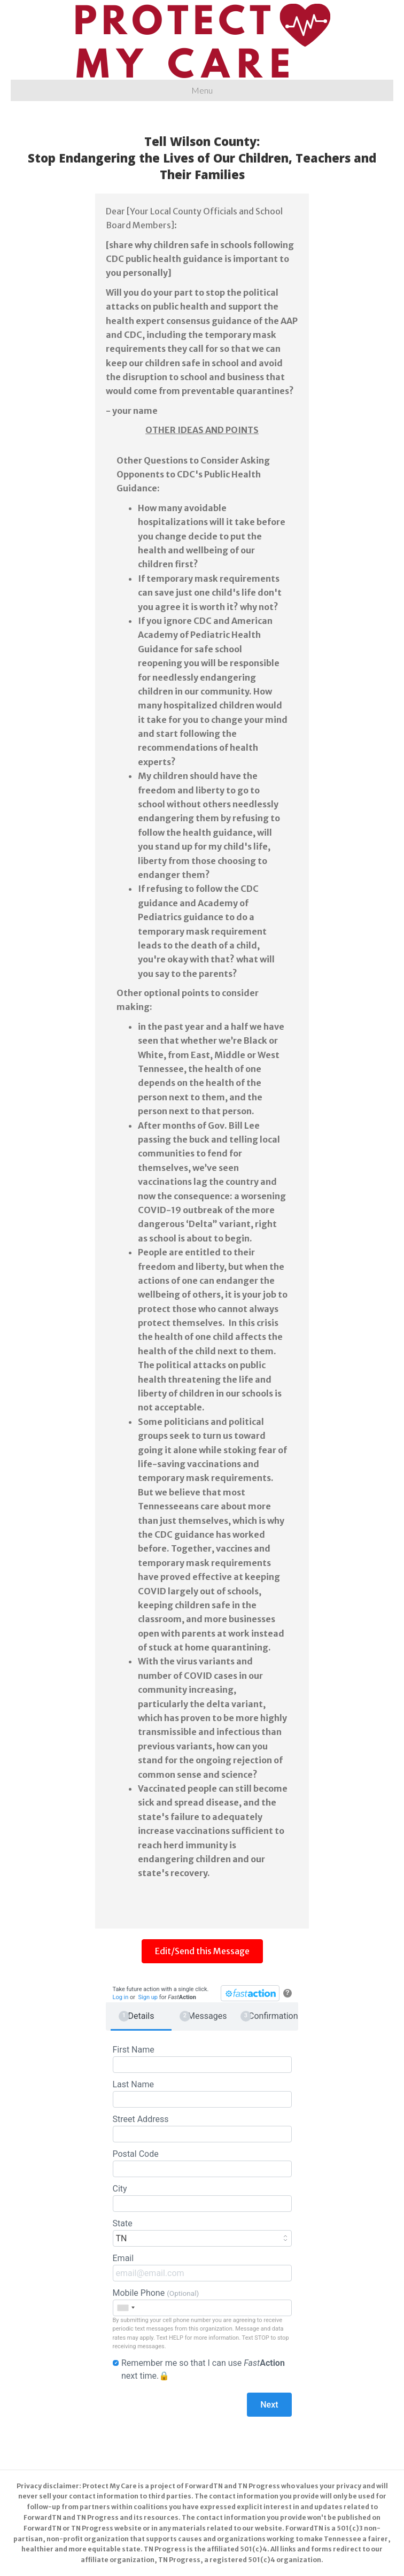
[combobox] (125, 2308)
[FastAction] (250, 1993)
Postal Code (202, 2163)
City (202, 2198)
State (202, 2232)
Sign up (148, 1997)
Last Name (202, 2093)
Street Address (202, 2128)
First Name (202, 2059)
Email (202, 2267)
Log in (121, 1997)
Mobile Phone (202, 2302)
